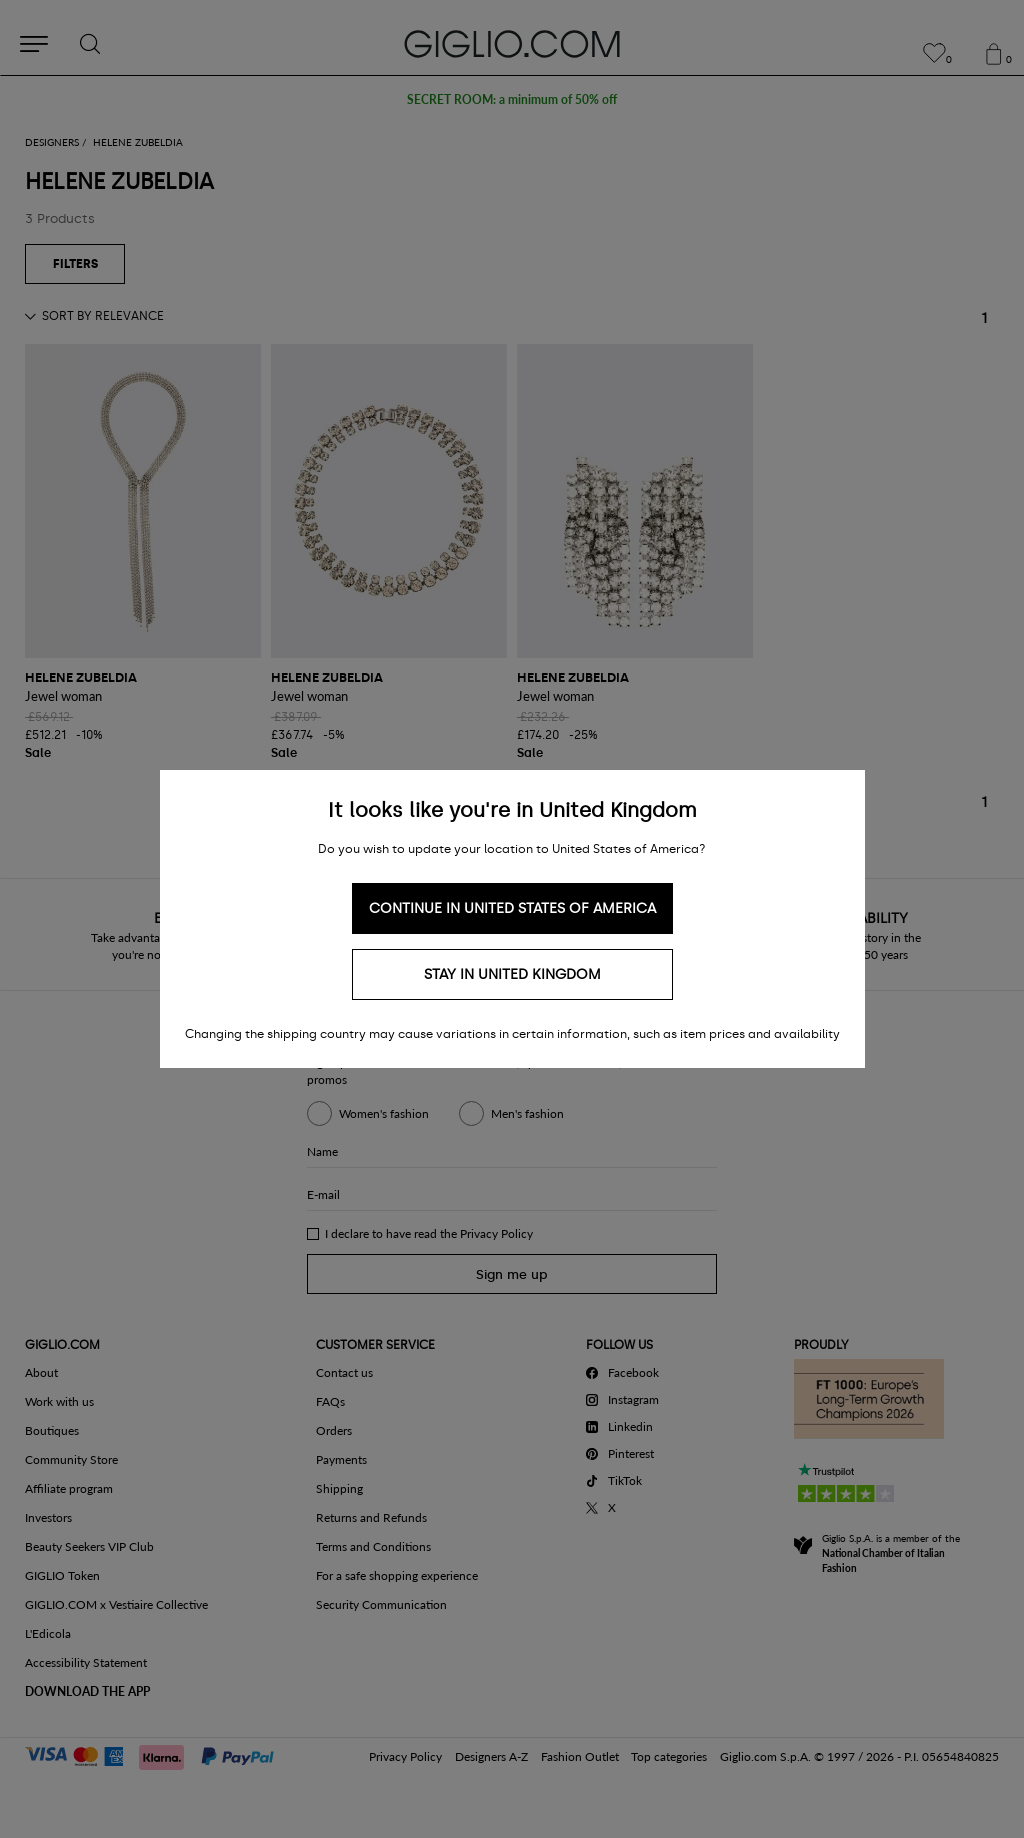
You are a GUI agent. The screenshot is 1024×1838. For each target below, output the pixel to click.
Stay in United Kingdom (512, 974)
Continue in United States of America (512, 908)
